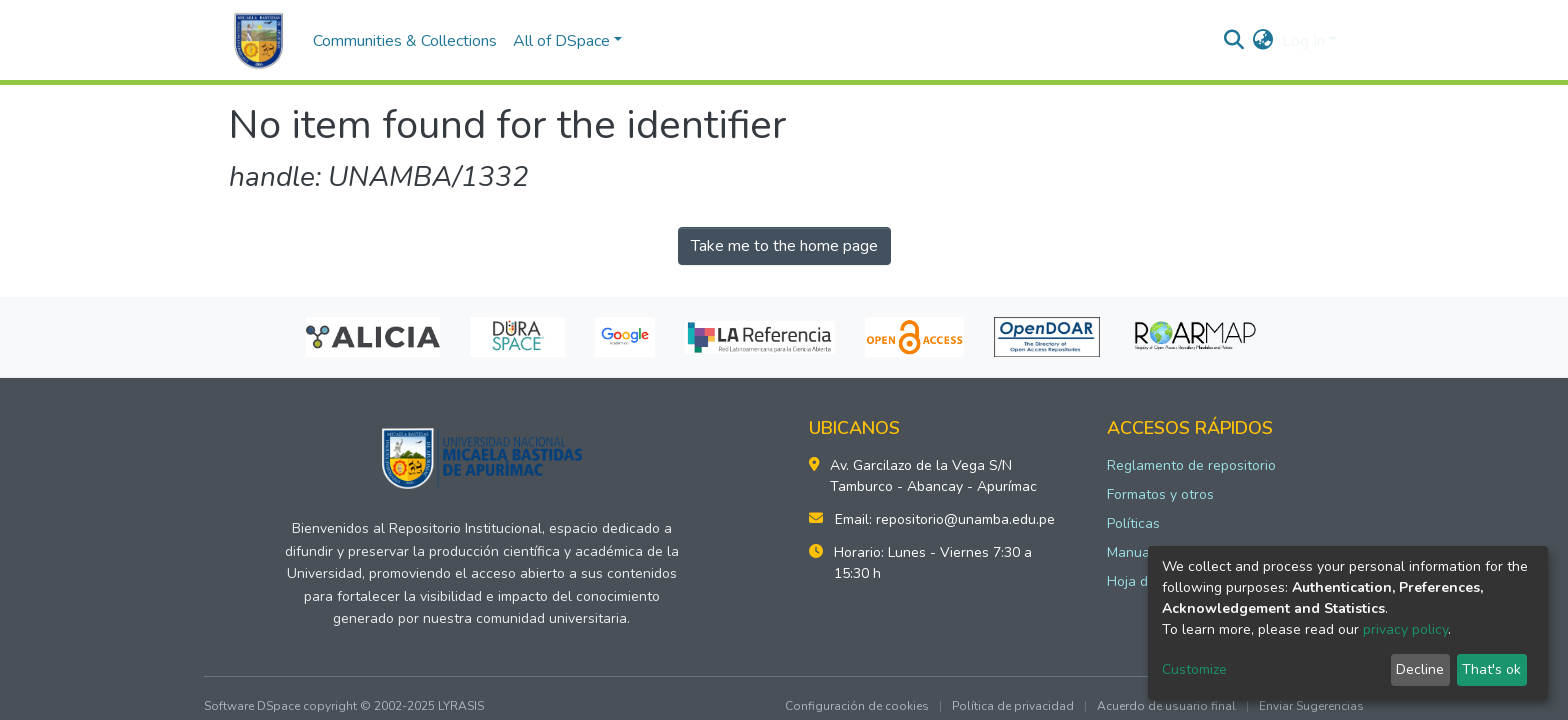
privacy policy (1405, 629)
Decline (1420, 669)
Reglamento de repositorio (1191, 465)
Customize (1194, 669)
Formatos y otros (1160, 494)
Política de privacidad (1013, 706)
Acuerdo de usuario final (1166, 706)
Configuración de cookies (857, 706)
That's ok (1491, 669)
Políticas (1133, 523)
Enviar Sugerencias (1311, 706)
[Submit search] (1234, 41)
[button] (1263, 41)
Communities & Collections (405, 41)
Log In (1303, 41)
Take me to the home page (784, 246)
